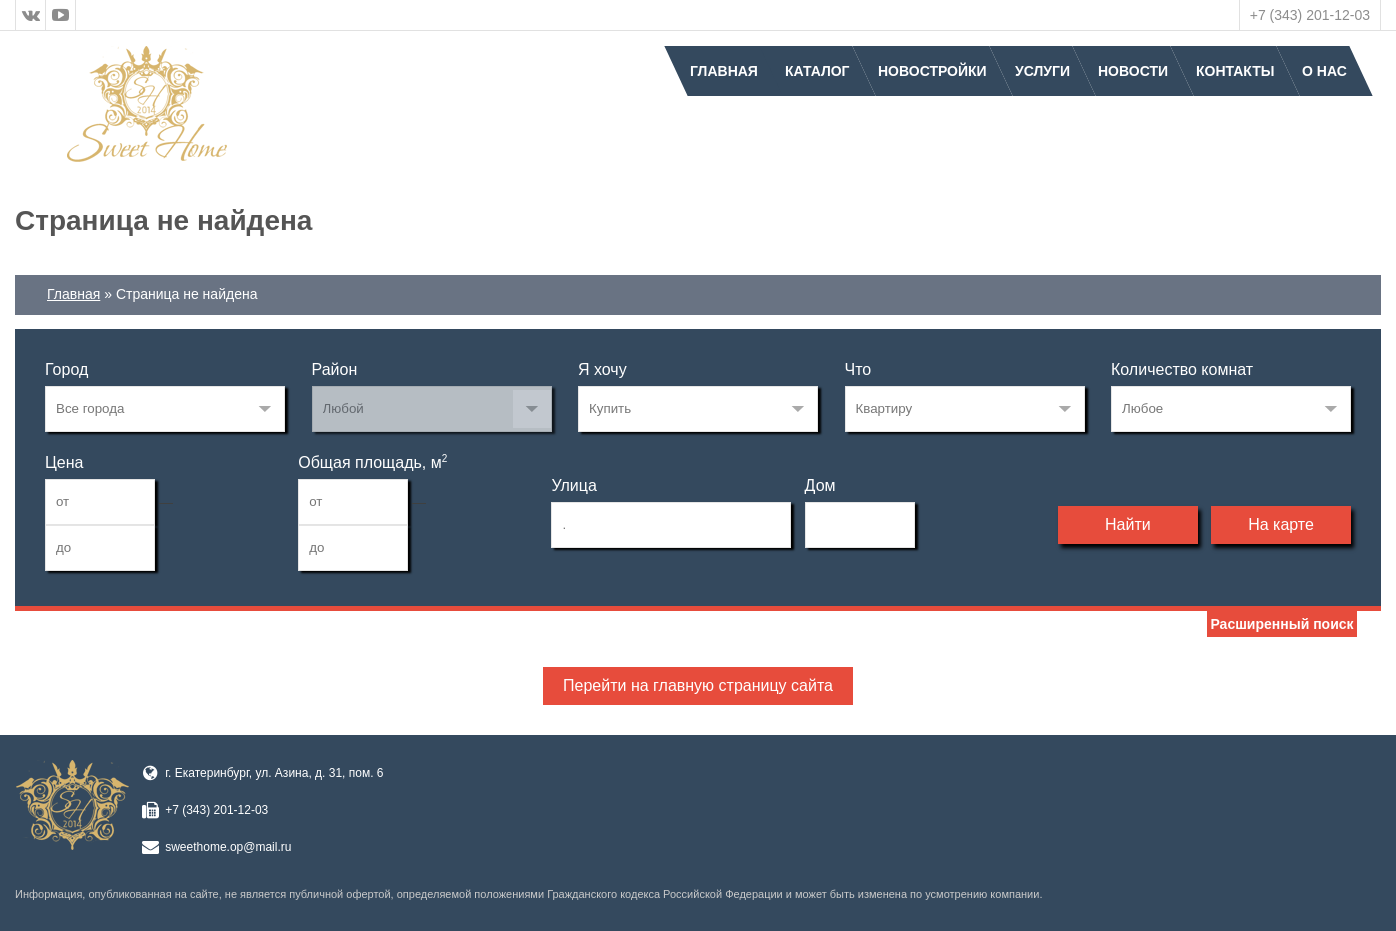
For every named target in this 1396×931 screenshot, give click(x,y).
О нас (1324, 71)
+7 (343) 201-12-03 (1310, 15)
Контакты (1235, 71)
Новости (1133, 71)
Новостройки (932, 71)
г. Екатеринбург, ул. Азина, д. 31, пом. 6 (274, 773)
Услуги (1042, 71)
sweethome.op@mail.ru (228, 847)
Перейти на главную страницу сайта (698, 685)
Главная (724, 71)
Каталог (817, 71)
